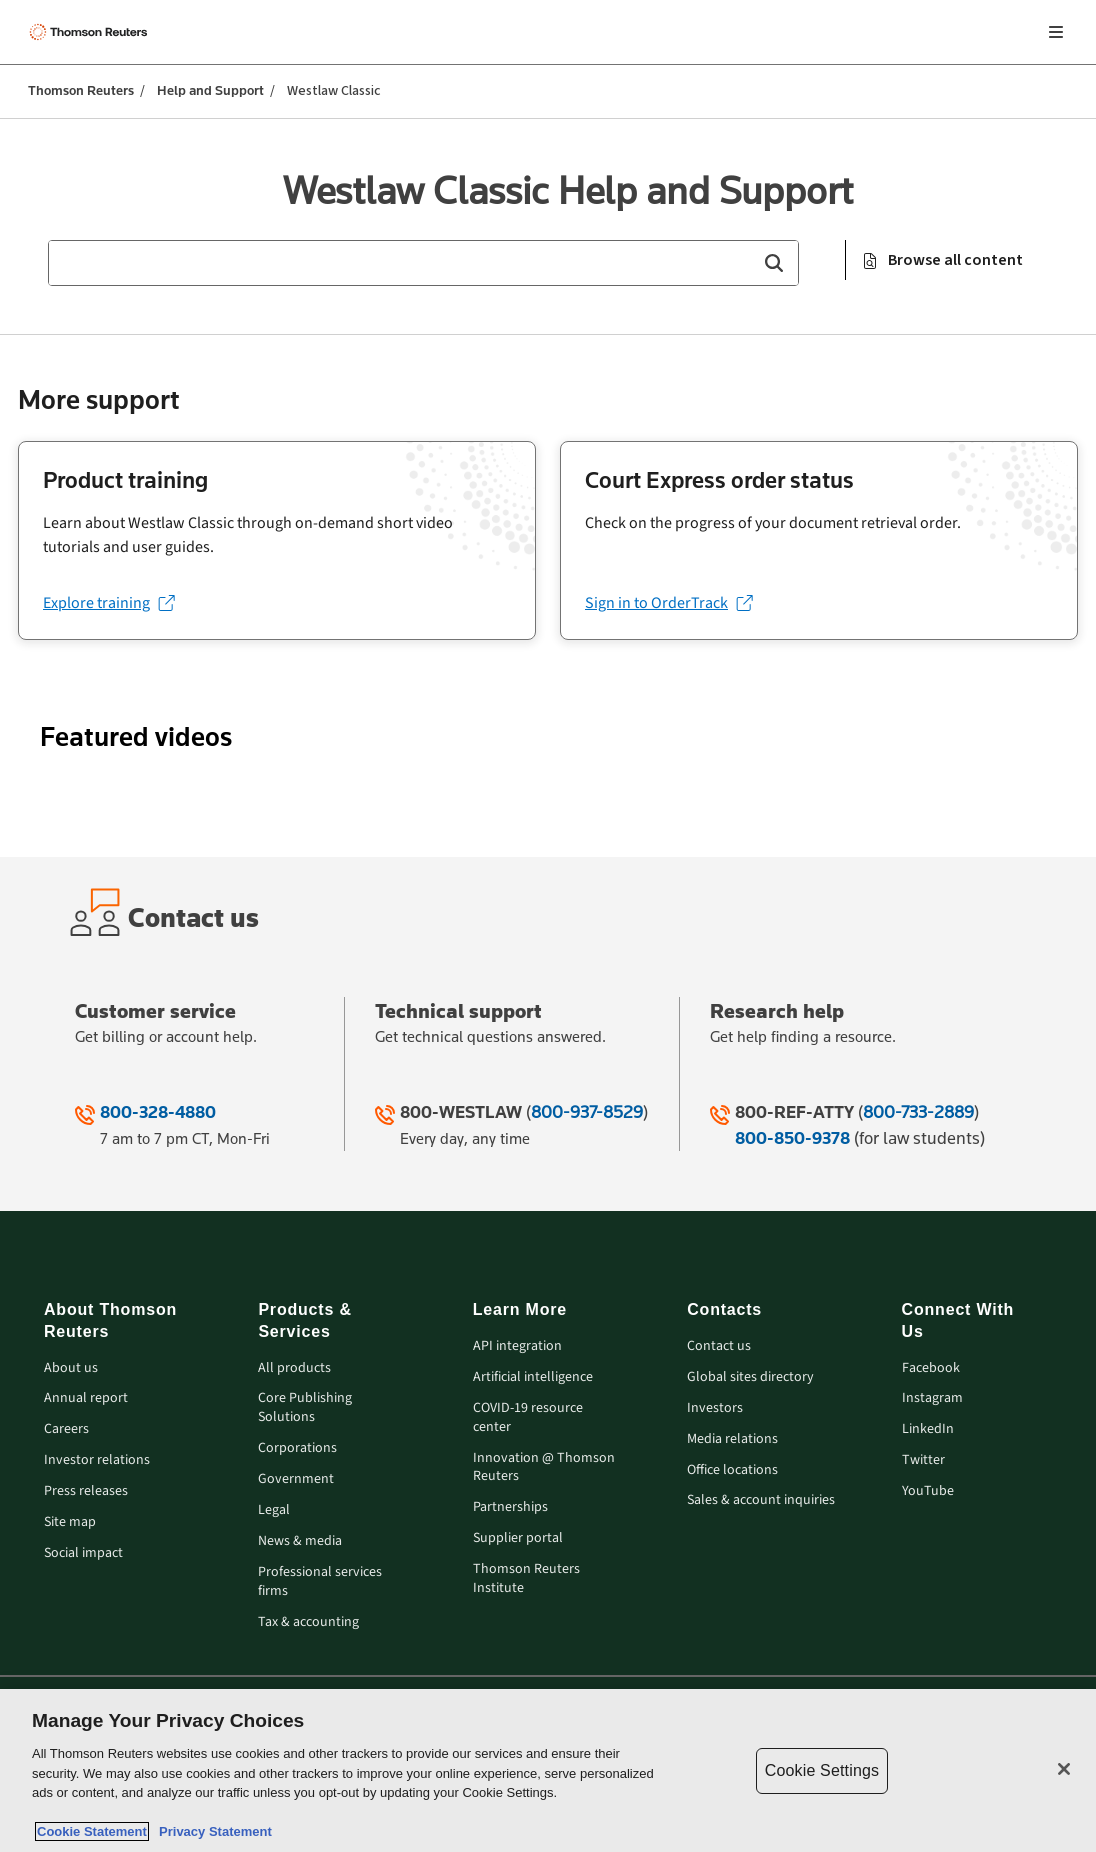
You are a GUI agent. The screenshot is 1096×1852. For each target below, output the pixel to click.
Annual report (86, 1398)
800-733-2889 (918, 1112)
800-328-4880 (158, 1112)
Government (296, 1479)
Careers (66, 1429)
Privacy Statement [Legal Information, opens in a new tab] (212, 1831)
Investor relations (97, 1460)
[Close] (1064, 1769)
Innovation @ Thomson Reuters (544, 1468)
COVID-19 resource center (528, 1418)
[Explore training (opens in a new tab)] (108, 603)
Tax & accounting (308, 1622)
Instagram (932, 1398)
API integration (517, 1346)
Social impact (83, 1553)
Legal (274, 1510)
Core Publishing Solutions (305, 1408)
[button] (773, 263)
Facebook (931, 1368)
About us (71, 1368)
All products (294, 1368)
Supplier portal (518, 1538)
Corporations (297, 1448)
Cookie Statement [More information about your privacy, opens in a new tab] (92, 1831)
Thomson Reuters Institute (526, 1579)
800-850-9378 (792, 1138)
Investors (715, 1408)
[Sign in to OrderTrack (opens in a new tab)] (668, 603)
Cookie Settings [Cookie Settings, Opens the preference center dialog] (822, 1770)
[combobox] (423, 263)
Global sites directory (750, 1377)
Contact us (719, 1346)
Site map (70, 1522)
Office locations (732, 1470)
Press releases (86, 1491)
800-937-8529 (587, 1112)
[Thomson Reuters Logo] (91, 32)
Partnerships (510, 1507)
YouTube (928, 1491)
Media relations (732, 1439)
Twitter (923, 1460)
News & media (300, 1541)
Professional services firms (320, 1582)
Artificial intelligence (533, 1377)
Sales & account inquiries (761, 1500)
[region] (548, 1770)
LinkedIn (928, 1429)
